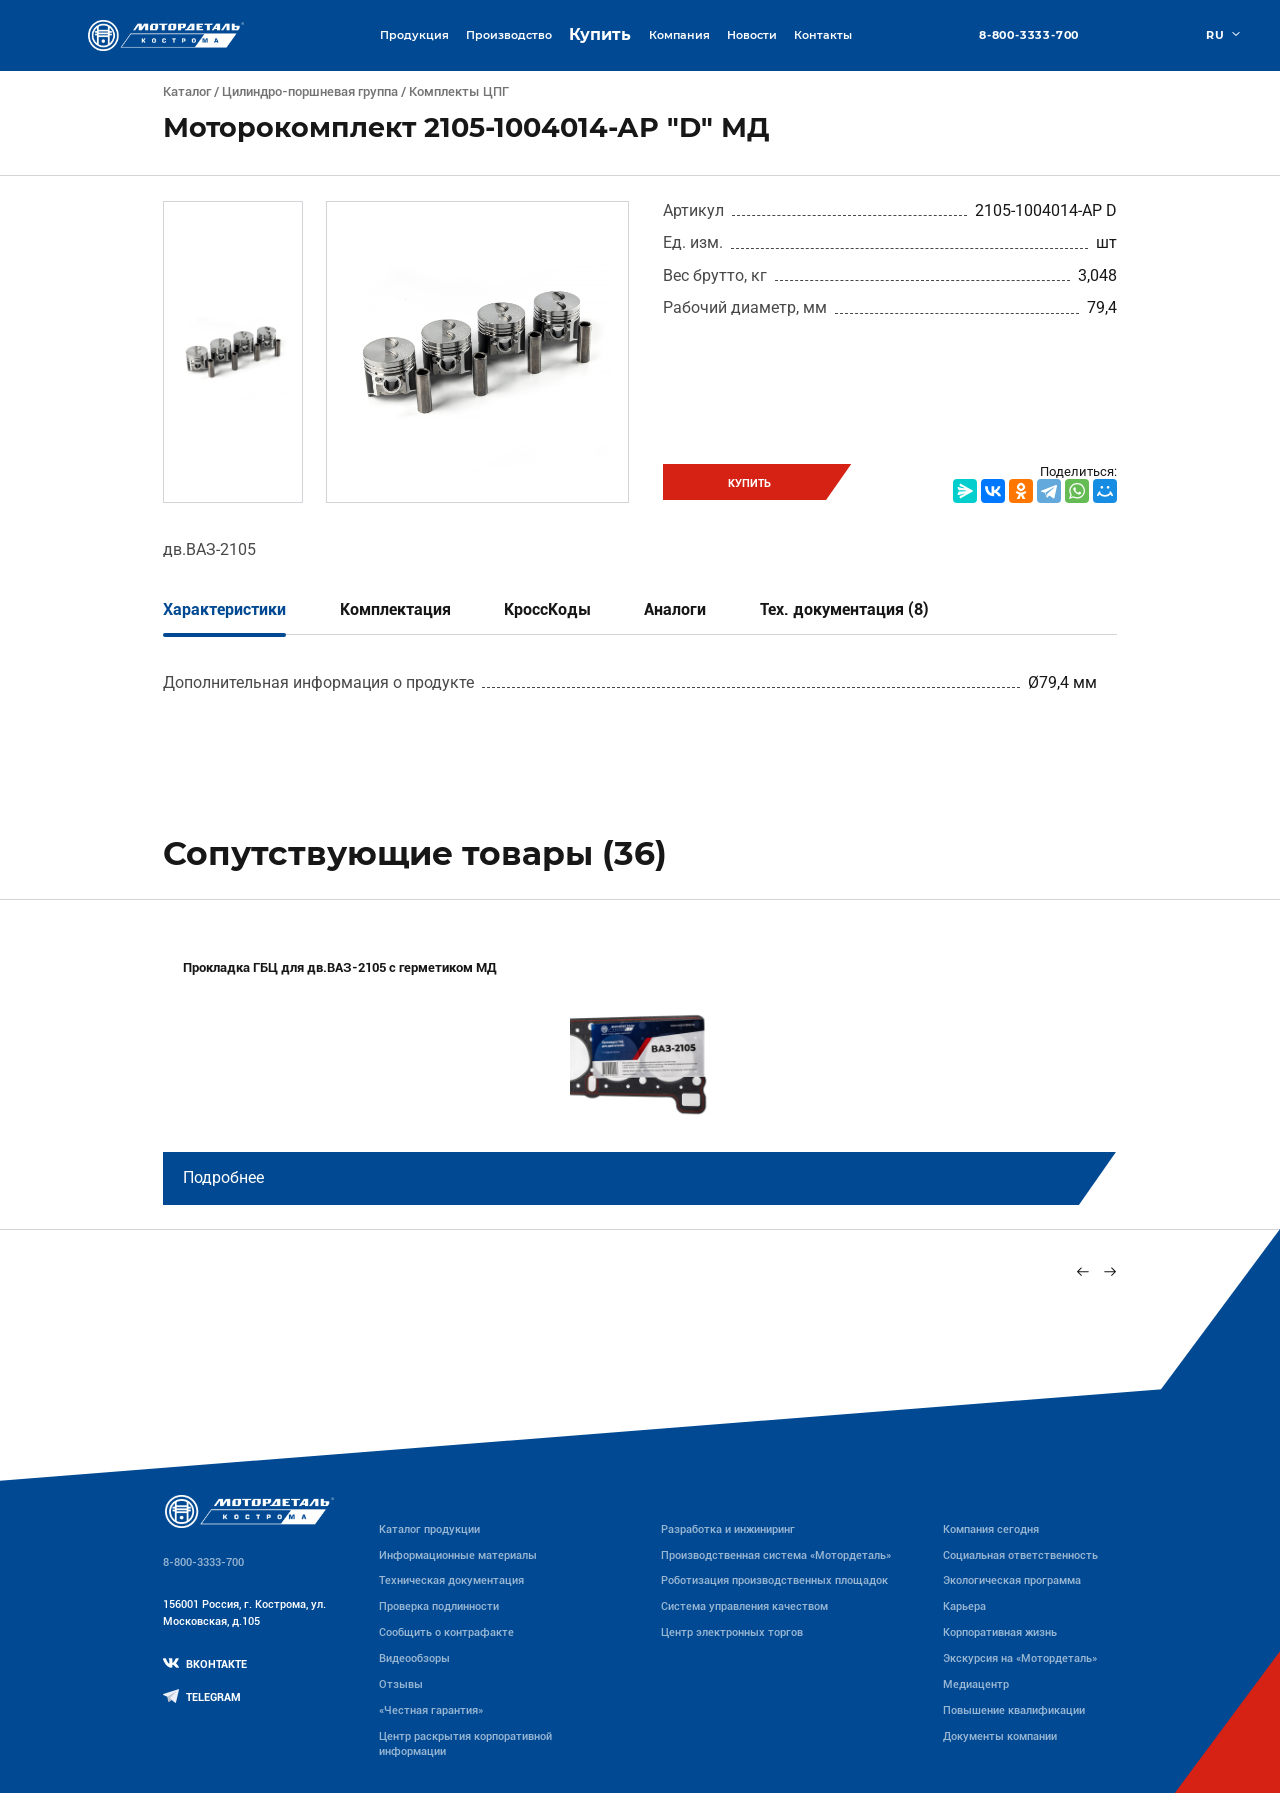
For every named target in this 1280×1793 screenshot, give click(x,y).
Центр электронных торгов (732, 1632)
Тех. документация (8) (844, 609)
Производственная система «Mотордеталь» (776, 1555)
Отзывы (401, 1684)
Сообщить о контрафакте (446, 1632)
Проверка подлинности (439, 1606)
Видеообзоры (414, 1658)
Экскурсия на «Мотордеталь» (1020, 1658)
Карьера (964, 1606)
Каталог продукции (429, 1529)
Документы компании (1000, 1736)
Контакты (823, 35)
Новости (752, 35)
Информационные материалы (458, 1555)
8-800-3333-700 (1029, 35)
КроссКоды (547, 609)
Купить (600, 34)
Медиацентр (976, 1684)
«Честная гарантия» (431, 1710)
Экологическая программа (1012, 1580)
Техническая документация (451, 1580)
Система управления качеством (744, 1606)
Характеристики (224, 609)
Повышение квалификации (1014, 1710)
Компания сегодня (991, 1529)
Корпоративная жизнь (1000, 1632)
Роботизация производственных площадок (774, 1580)
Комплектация (395, 609)
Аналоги (675, 609)
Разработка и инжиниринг (728, 1529)
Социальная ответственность (1020, 1555)
